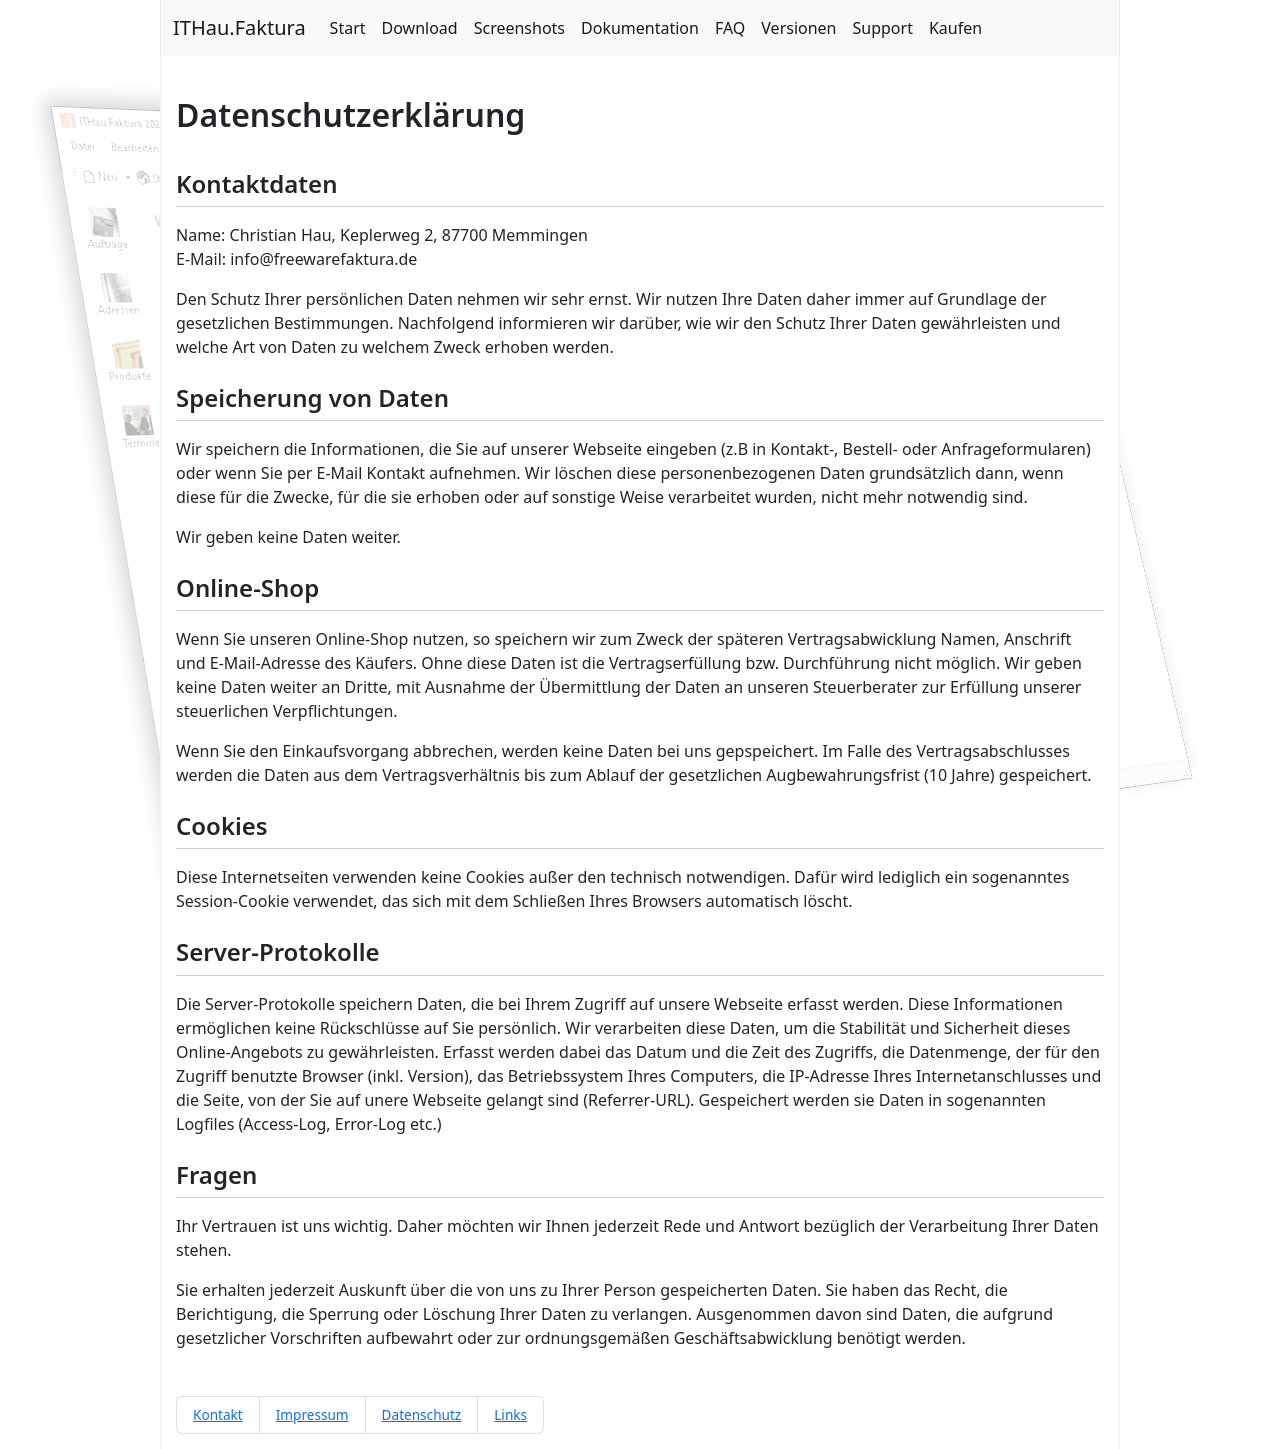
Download (420, 28)
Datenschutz (422, 1414)
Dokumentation (640, 28)
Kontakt (218, 1414)
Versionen (798, 28)
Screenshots (519, 28)
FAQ (730, 28)
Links (510, 1414)
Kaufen (955, 28)
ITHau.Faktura (239, 27)
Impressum (312, 1414)
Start (348, 28)
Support (883, 28)
